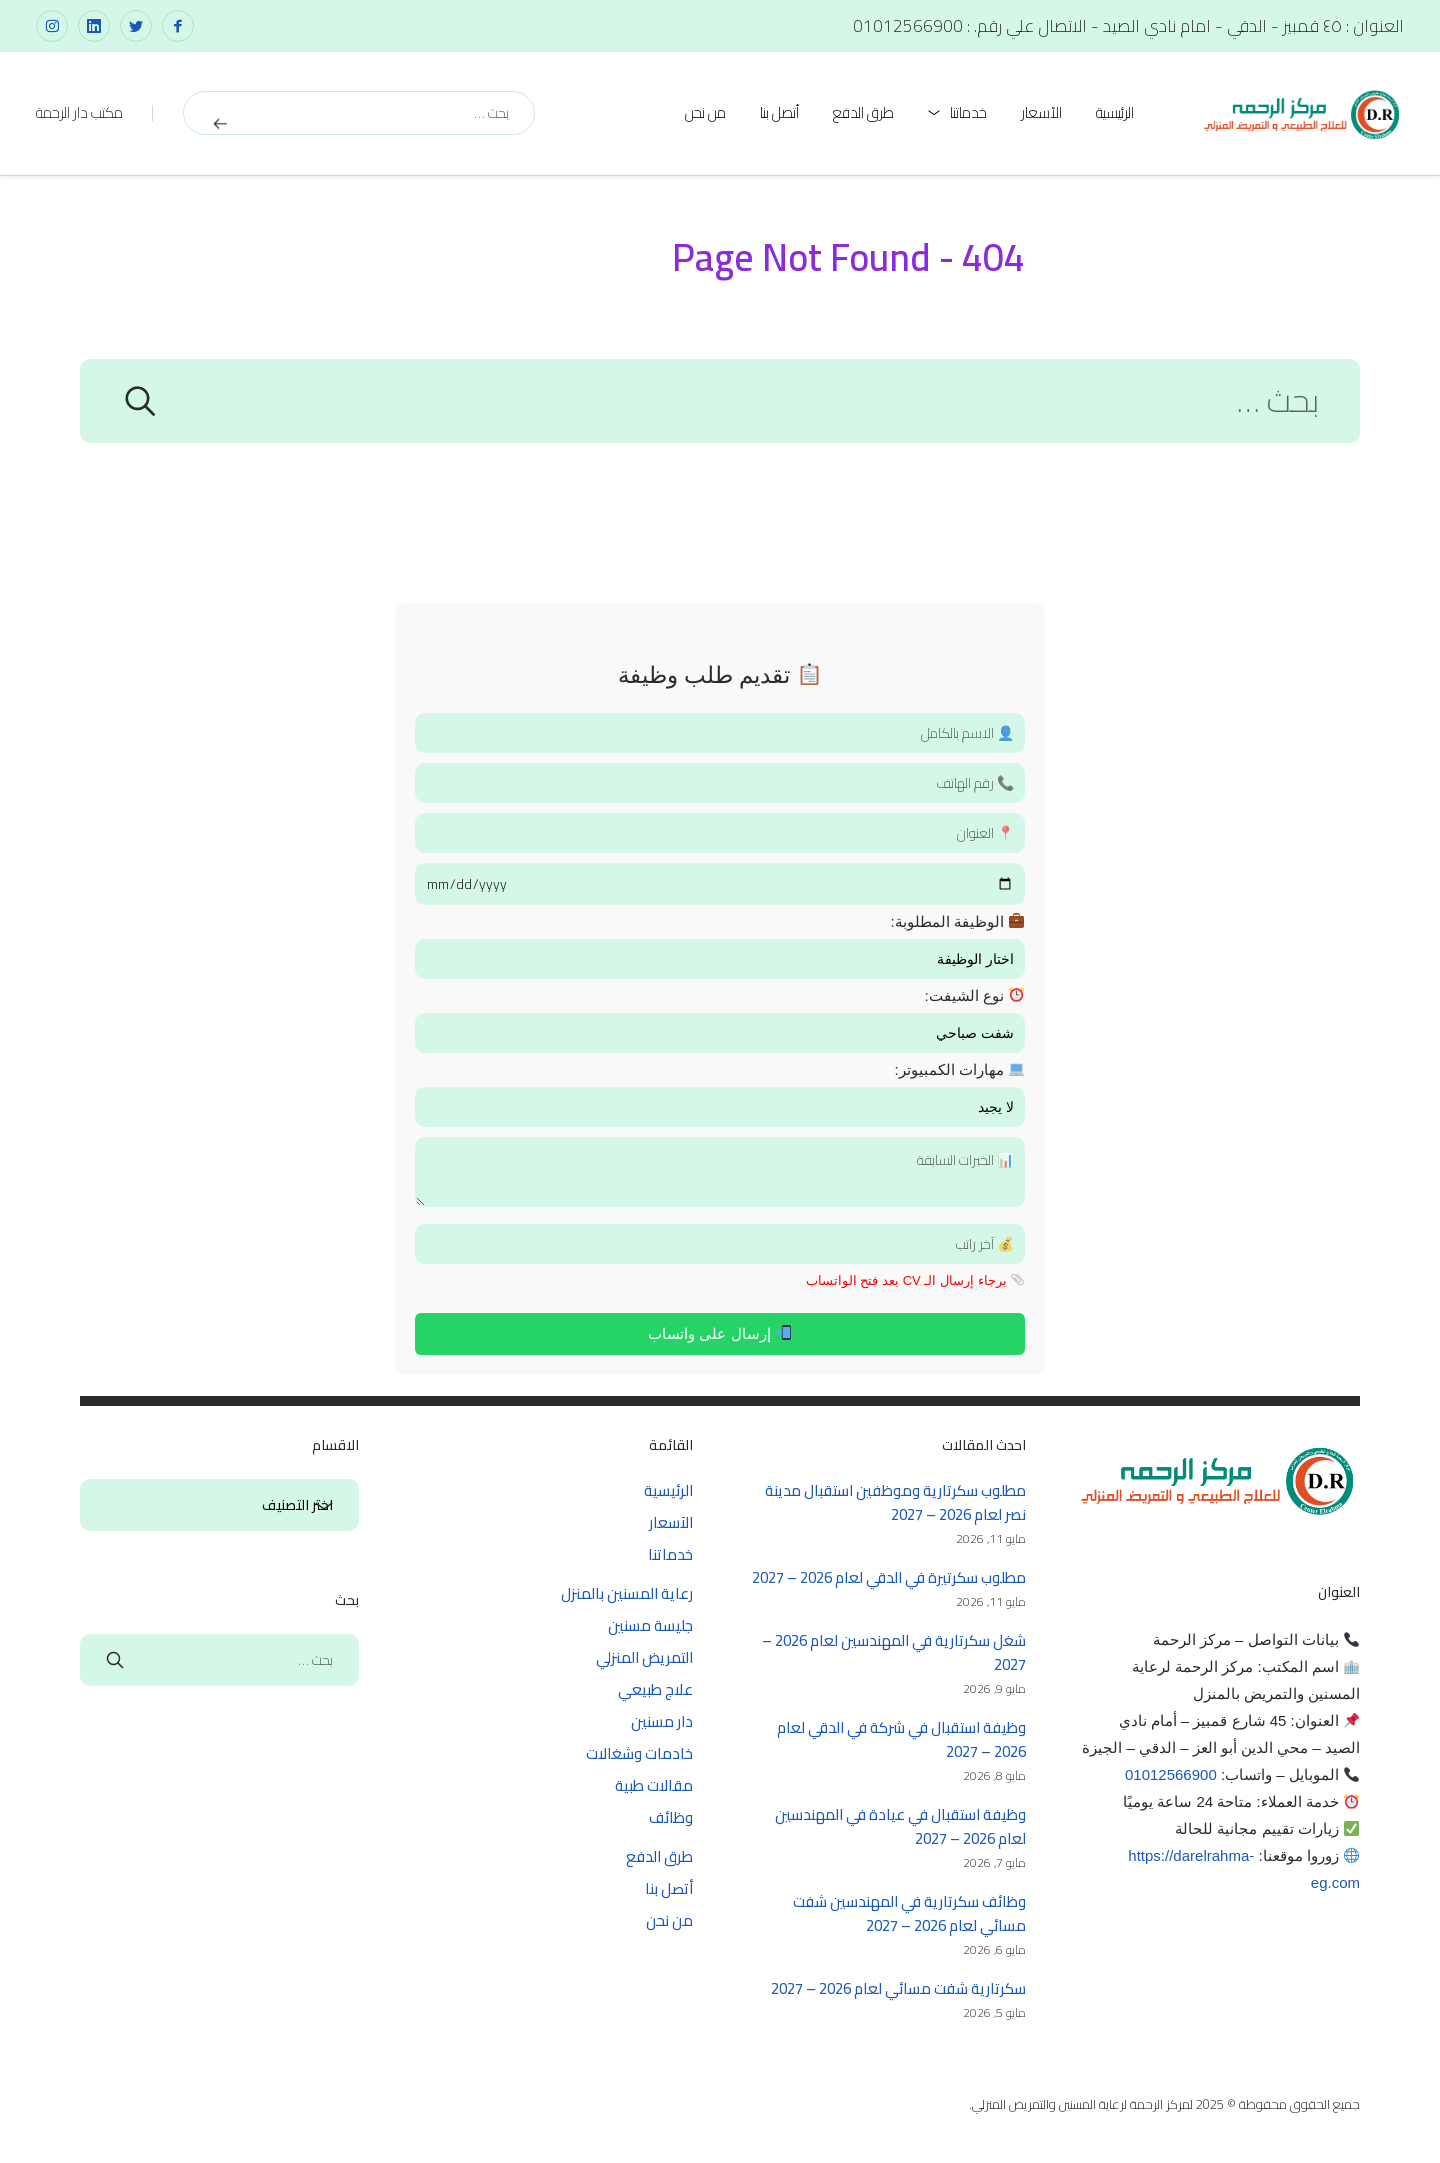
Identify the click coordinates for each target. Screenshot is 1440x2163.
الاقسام (324, 1506)
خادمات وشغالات (639, 1753)
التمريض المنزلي (644, 1657)
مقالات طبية (654, 1785)
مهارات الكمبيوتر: (959, 1069)
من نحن (705, 112)
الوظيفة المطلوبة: (957, 921)
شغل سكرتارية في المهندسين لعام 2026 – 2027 (894, 1652)
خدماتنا (968, 112)
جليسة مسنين (650, 1625)
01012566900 (1171, 1774)
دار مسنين (662, 1721)
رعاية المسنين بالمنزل (627, 1593)
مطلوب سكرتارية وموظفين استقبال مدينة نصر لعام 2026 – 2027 (895, 1502)
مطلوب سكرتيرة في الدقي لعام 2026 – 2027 (889, 1577)
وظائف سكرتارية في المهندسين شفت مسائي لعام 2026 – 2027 (909, 1913)
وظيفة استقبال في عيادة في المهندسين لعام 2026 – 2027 (900, 1826)
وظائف (671, 1817)
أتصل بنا (779, 112)
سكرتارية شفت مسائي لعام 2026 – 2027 (898, 1988)
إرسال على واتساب (719, 1333)
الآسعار (1041, 112)
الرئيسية (1115, 112)
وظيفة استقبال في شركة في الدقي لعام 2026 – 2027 (901, 1739)
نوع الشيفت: (974, 995)
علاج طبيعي (655, 1689)
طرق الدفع (863, 112)
